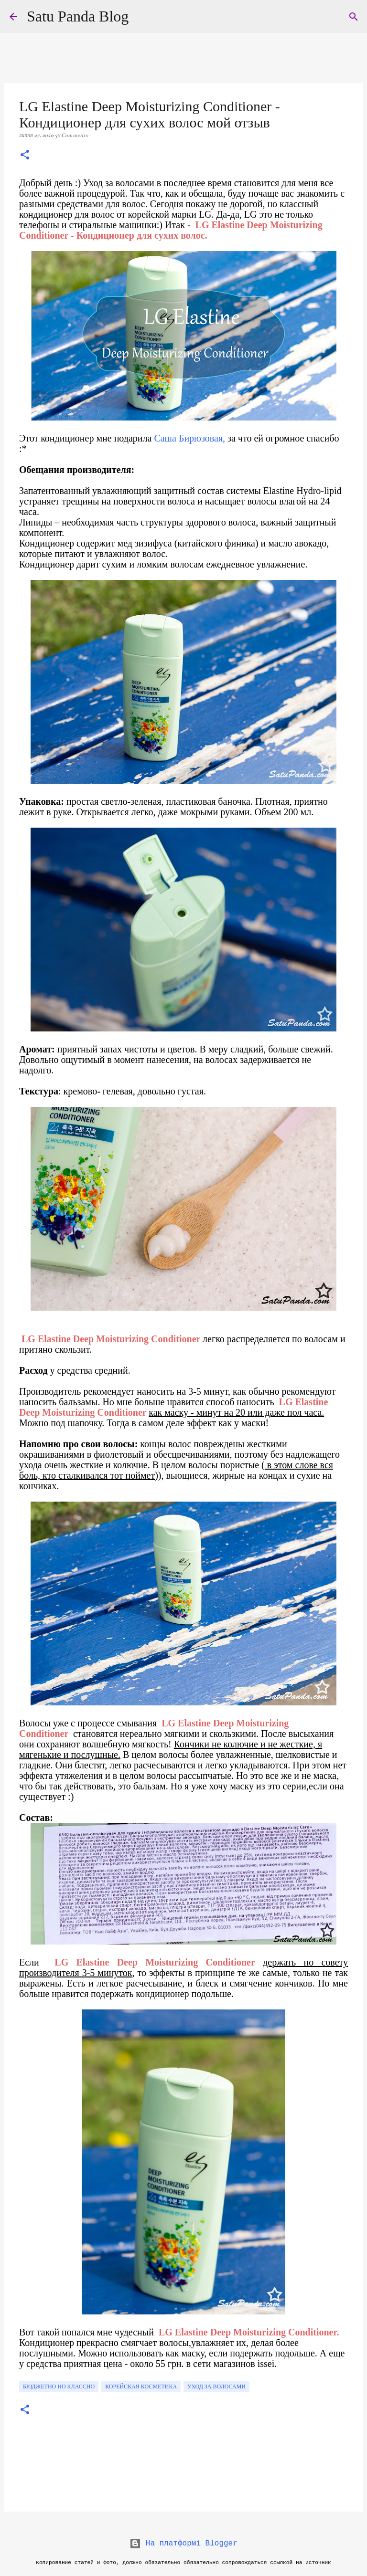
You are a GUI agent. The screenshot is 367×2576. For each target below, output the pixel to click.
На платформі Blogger (183, 2543)
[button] (25, 155)
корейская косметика (141, 2386)
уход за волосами (216, 2386)
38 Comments (71, 135)
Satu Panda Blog (78, 16)
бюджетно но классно (59, 2386)
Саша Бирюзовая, (190, 438)
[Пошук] (353, 16)
